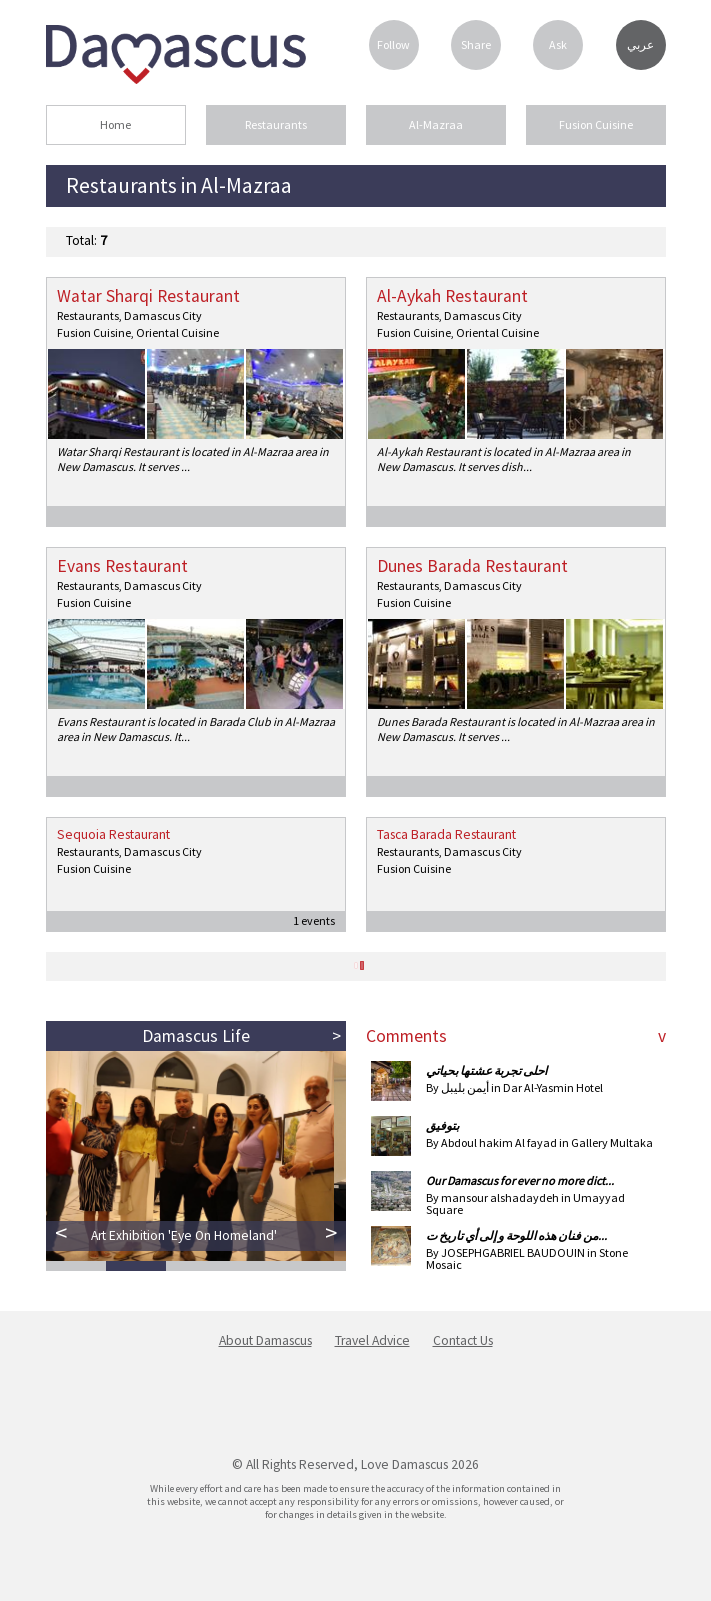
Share (476, 44)
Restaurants (276, 124)
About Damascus (265, 1340)
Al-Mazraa (436, 124)
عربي (640, 45)
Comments (406, 1036)
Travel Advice (372, 1340)
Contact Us (463, 1340)
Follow (393, 44)
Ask (558, 44)
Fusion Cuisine (596, 124)
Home (115, 124)
